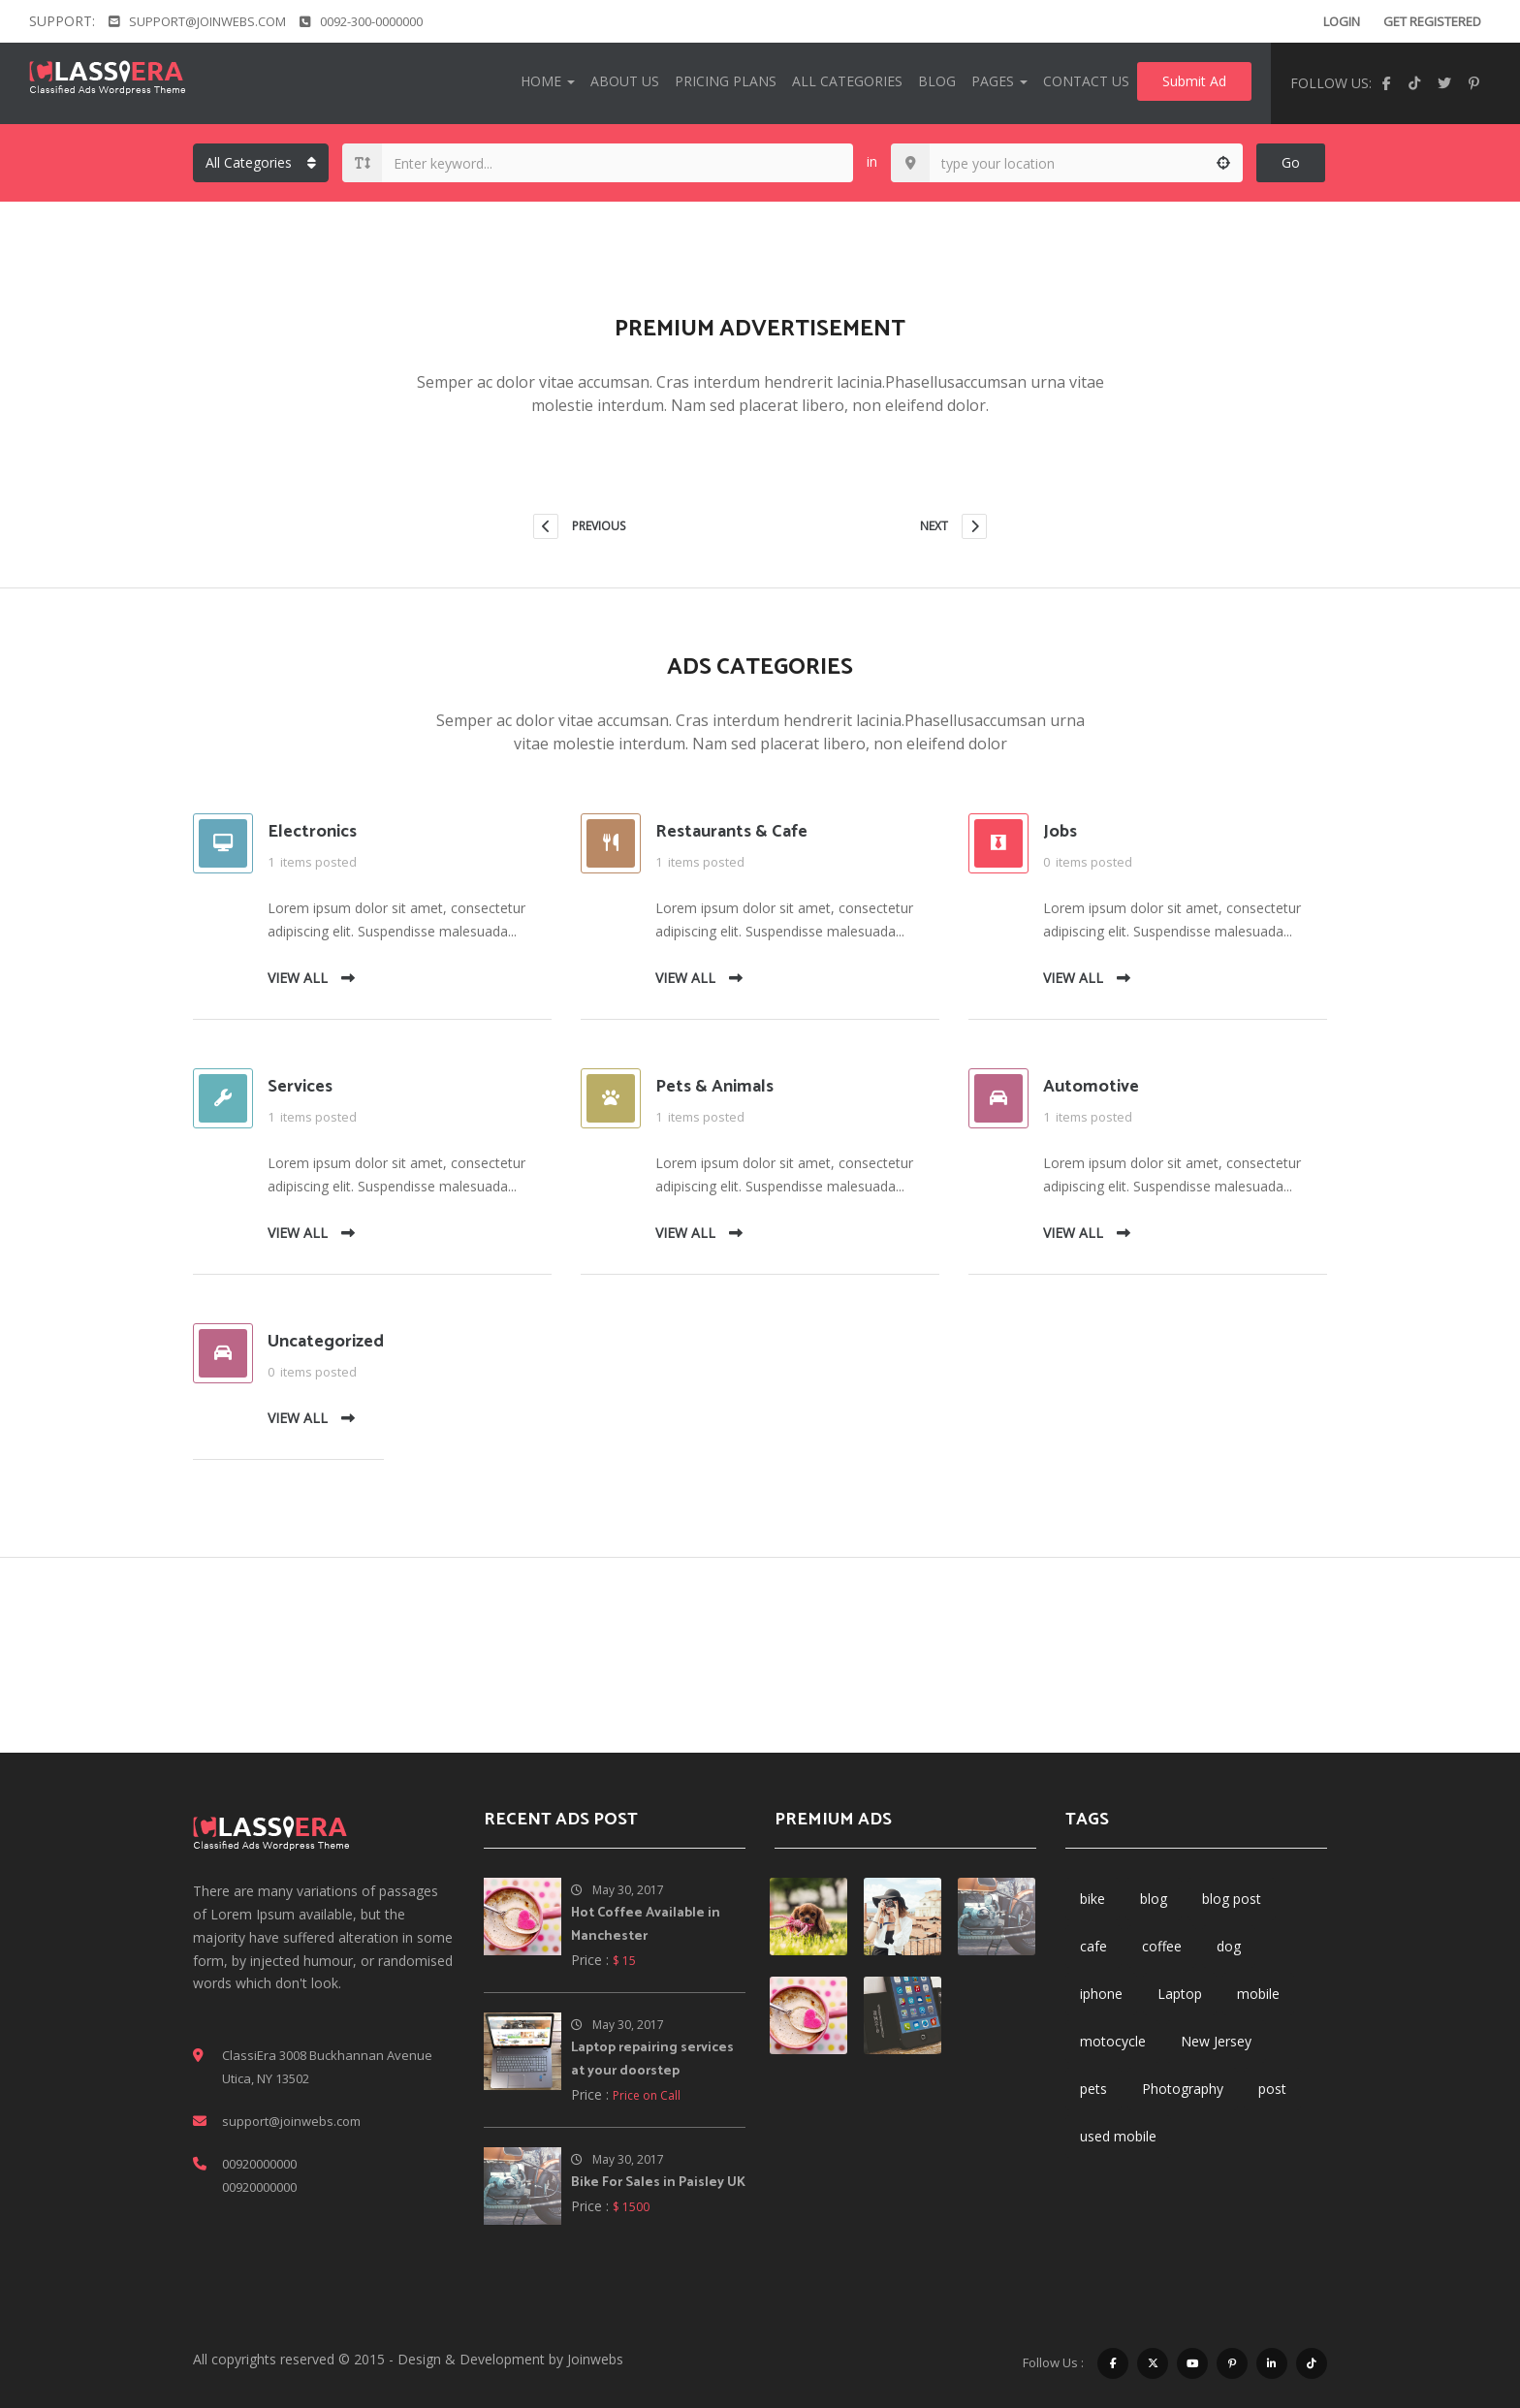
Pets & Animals (714, 1086)
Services (300, 1086)
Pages (999, 81)
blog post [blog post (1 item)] (1231, 1898)
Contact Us (1086, 81)
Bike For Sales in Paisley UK (658, 2182)
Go (1291, 162)
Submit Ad (1194, 81)
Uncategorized (326, 1341)
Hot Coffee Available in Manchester (645, 1925)
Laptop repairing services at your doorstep (652, 2059)
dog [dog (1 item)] (1229, 1946)
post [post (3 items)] (1272, 2088)
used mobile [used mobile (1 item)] (1118, 2136)
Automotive (1091, 1086)
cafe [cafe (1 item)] (1093, 1946)
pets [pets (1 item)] (1093, 2088)
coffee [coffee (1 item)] (1162, 1946)
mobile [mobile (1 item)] (1258, 1993)
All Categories (847, 81)
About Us (624, 81)
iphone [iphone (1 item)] (1101, 1993)
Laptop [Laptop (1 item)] (1179, 1993)
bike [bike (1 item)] (1092, 1898)
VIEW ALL (311, 977)
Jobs (1060, 831)
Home (548, 81)
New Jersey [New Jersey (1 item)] (1216, 2041)
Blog (937, 81)
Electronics (312, 831)
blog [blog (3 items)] (1153, 1898)
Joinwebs (595, 2359)
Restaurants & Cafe (731, 831)
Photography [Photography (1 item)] (1182, 2088)
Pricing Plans (725, 81)
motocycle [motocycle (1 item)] (1113, 2041)
